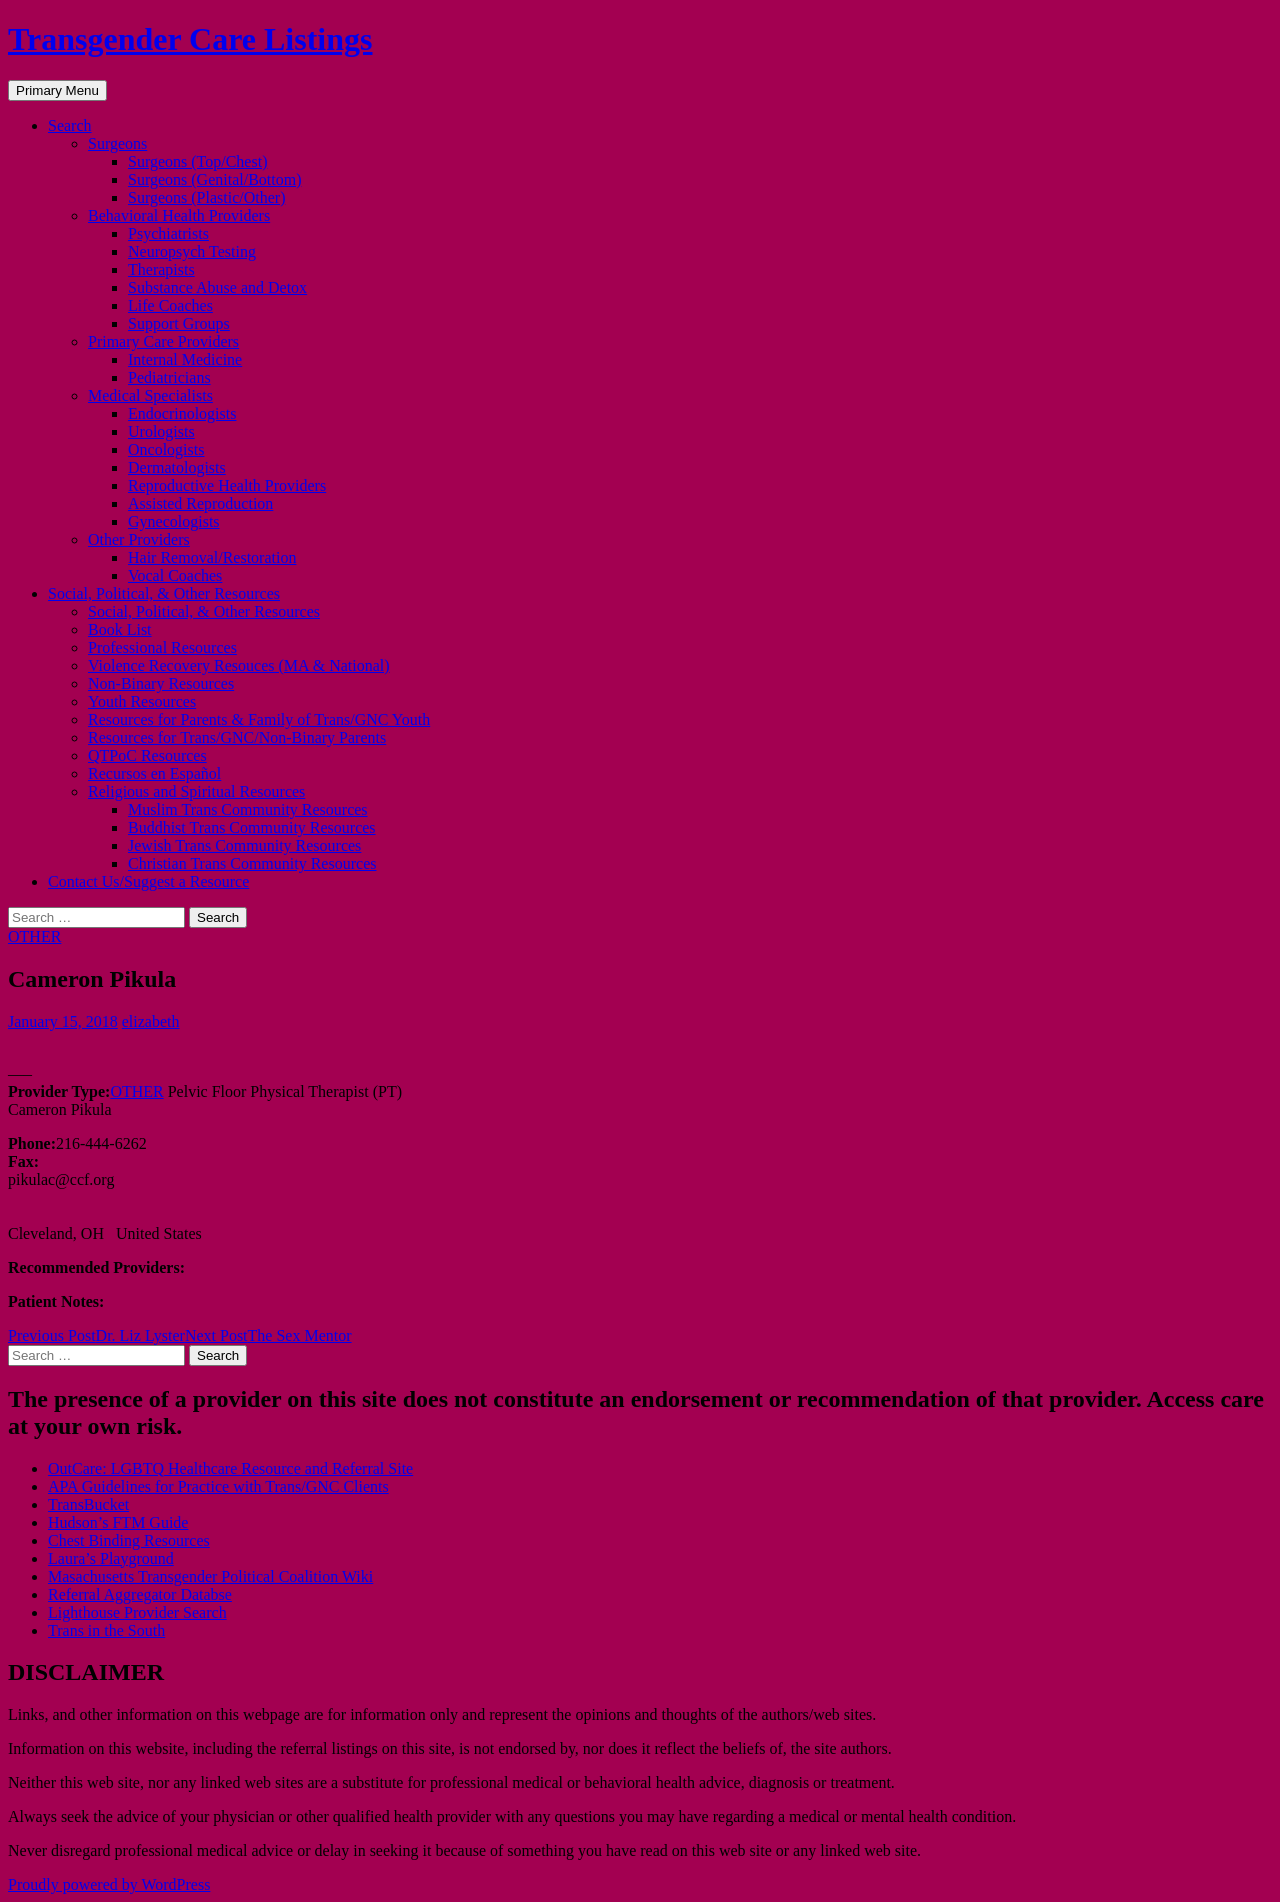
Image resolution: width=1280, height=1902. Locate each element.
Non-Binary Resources (161, 683)
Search (70, 125)
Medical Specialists (150, 395)
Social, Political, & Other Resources (164, 593)
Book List (120, 629)
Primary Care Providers (163, 341)
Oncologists (166, 449)
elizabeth (151, 1021)
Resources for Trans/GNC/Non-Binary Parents (237, 737)
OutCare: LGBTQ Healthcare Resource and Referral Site (230, 1468)
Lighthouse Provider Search (137, 1612)
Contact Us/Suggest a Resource (148, 881)
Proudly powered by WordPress (109, 1884)
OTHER (34, 936)
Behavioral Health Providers (179, 215)
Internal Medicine (185, 359)
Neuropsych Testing (192, 251)
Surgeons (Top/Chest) (197, 161)
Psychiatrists (168, 233)
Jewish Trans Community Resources (244, 845)
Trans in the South (106, 1630)
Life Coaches (170, 305)
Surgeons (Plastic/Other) (206, 197)
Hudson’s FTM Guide (118, 1522)
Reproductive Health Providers (227, 485)
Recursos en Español (154, 773)
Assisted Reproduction (200, 503)
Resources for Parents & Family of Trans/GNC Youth (259, 719)
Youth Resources (142, 701)
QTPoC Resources (147, 755)
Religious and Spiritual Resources (196, 791)
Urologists (161, 431)
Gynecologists (174, 521)
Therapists (161, 269)
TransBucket (88, 1504)
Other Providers (139, 539)
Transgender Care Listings (190, 39)
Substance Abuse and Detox (217, 287)
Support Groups (179, 323)
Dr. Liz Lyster (96, 1335)
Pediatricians (169, 377)
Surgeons (117, 143)
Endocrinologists (182, 413)
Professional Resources (162, 647)
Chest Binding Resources (129, 1540)
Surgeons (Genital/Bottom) (214, 179)
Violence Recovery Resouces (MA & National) (239, 665)
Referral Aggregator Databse (140, 1594)
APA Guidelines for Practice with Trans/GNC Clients (218, 1486)
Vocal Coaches (175, 575)
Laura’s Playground (111, 1558)
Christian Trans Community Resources (252, 863)
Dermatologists (177, 467)
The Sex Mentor (268, 1335)
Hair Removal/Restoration (212, 557)
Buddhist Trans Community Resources (252, 827)
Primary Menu (57, 90)
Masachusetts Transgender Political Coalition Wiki (210, 1576)
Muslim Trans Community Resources (248, 809)
